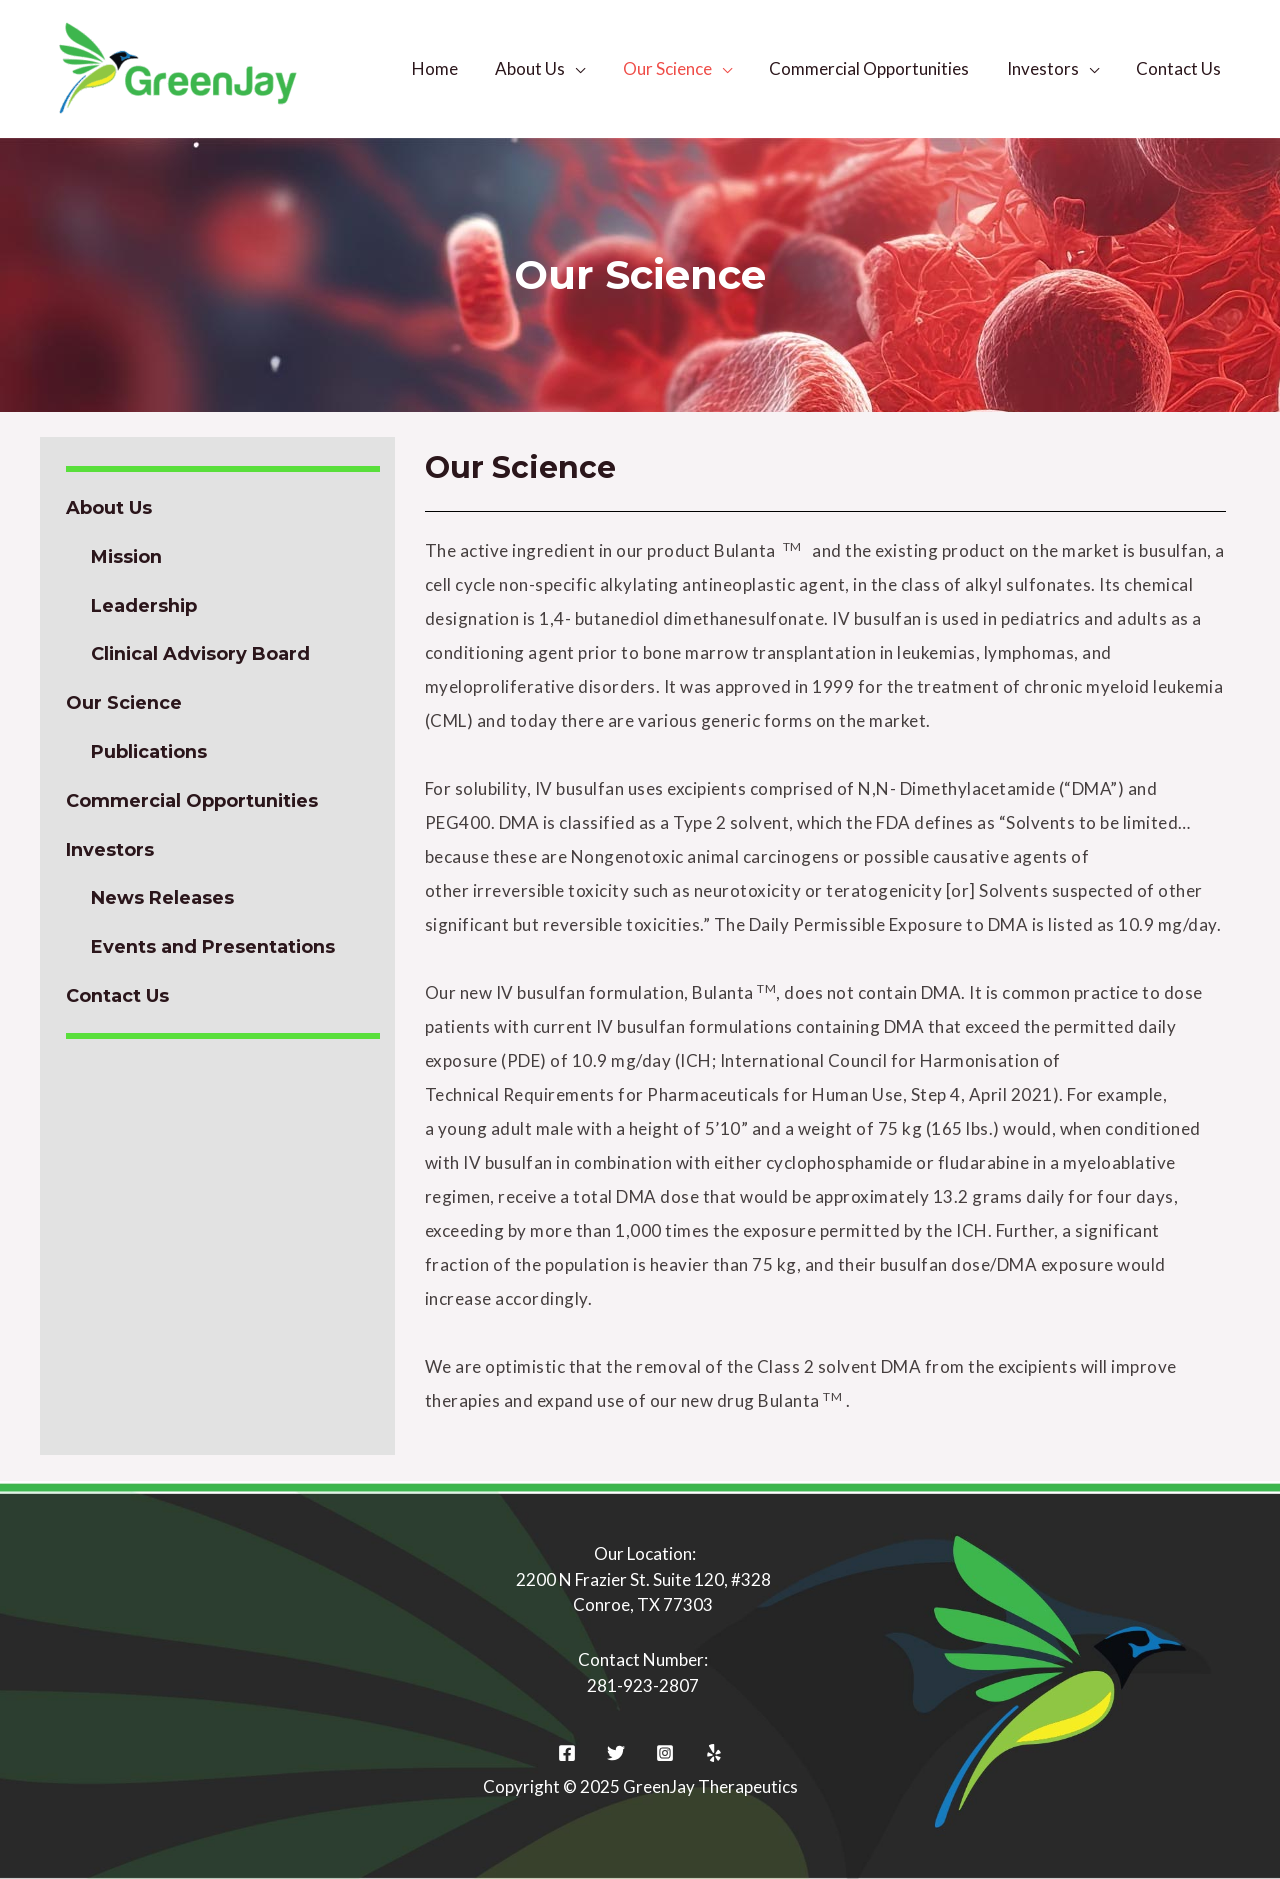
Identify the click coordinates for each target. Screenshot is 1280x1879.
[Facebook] (567, 1753)
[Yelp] (714, 1753)
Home (454, 68)
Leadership (144, 606)
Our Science (679, 68)
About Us (546, 68)
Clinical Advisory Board (202, 654)
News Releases (162, 898)
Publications (150, 752)
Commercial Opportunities (878, 68)
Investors (1048, 68)
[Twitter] (616, 1753)
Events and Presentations (213, 947)
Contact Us (1180, 68)
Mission (127, 557)
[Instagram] (665, 1753)
